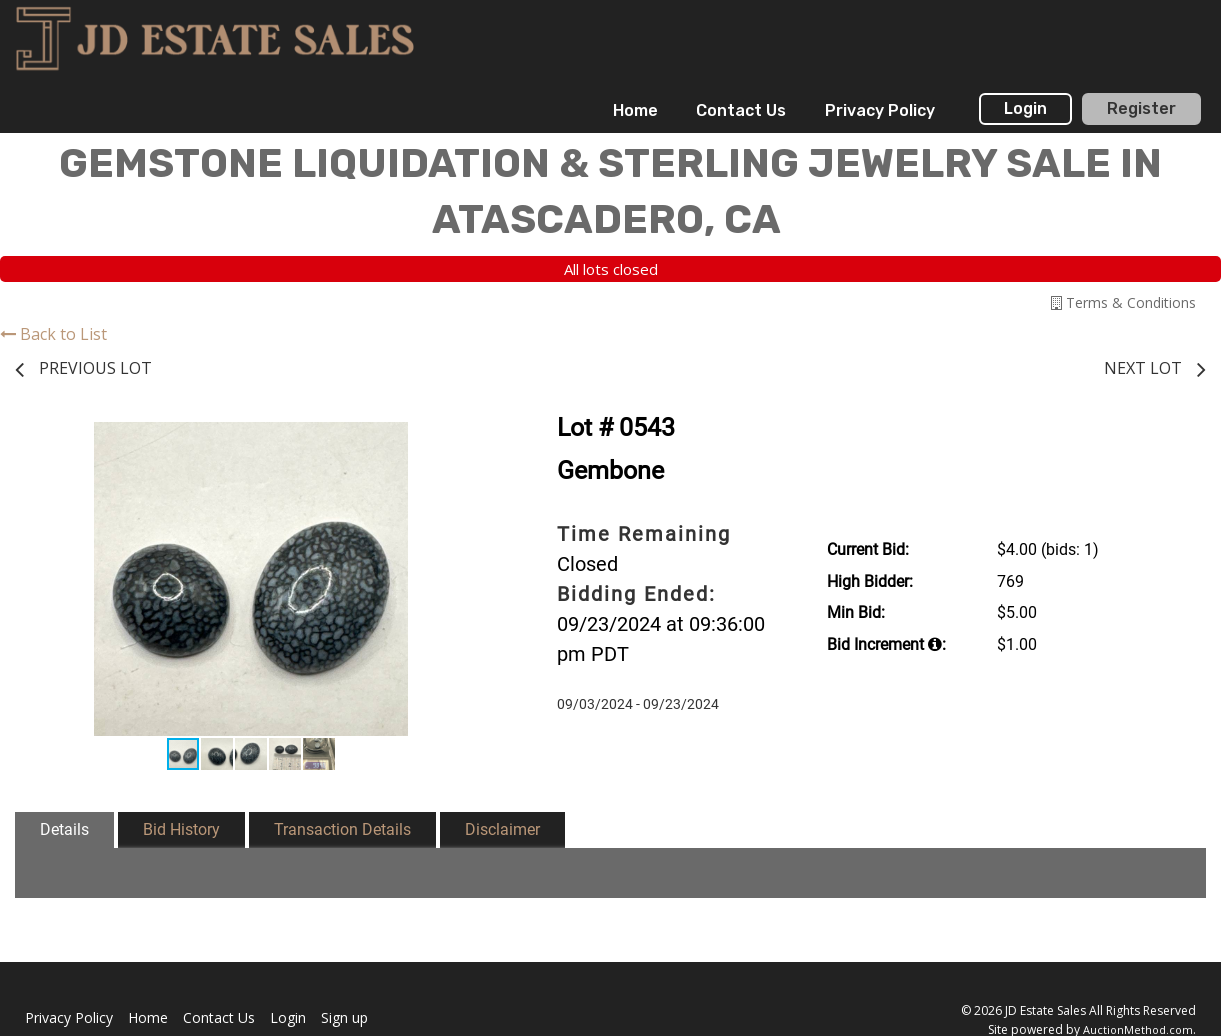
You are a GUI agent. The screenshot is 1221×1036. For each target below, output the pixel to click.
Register (1141, 108)
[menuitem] (635, 111)
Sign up (344, 1017)
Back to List (53, 334)
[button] (468, 440)
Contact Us (741, 110)
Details (64, 829)
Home (635, 110)
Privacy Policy (880, 110)
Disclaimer (502, 829)
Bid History (181, 829)
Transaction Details (342, 829)
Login (1025, 108)
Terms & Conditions (1123, 302)
